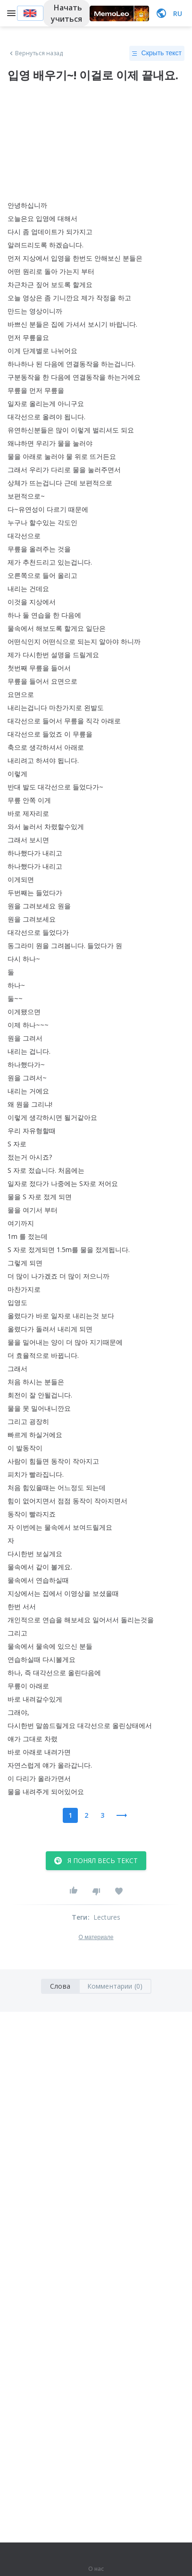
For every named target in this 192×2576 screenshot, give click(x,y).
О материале (95, 1937)
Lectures (107, 1917)
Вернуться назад (35, 53)
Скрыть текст (157, 53)
